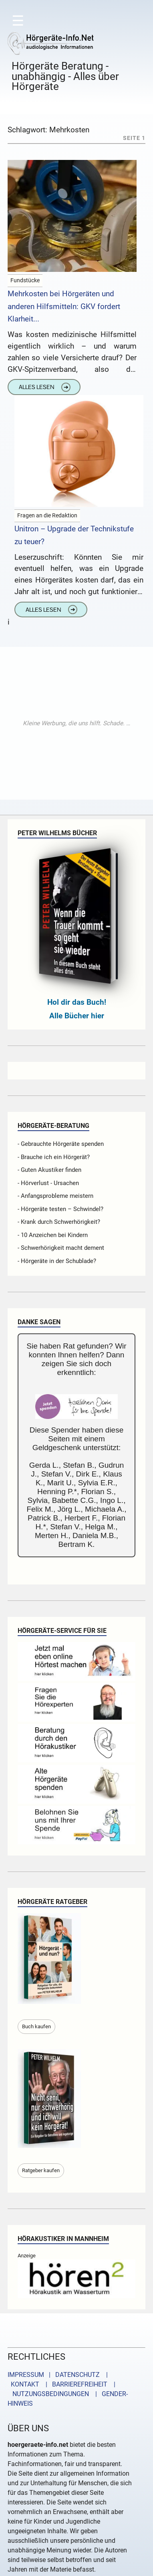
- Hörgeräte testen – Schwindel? (60, 1209)
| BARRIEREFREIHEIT (74, 2384)
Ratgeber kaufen (41, 2170)
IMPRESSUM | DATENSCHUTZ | (59, 2374)
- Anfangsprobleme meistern (55, 1195)
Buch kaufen (36, 2026)
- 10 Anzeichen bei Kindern (53, 1235)
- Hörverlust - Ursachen (48, 1183)
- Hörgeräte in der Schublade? (57, 1261)
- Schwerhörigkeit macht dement (61, 1247)
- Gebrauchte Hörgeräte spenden (61, 1143)
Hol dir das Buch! (76, 1002)
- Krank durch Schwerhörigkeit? (59, 1221)
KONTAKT (23, 2384)
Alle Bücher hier (76, 1015)
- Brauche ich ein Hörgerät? (54, 1157)
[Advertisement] (76, 723)
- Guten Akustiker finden (49, 1169)
